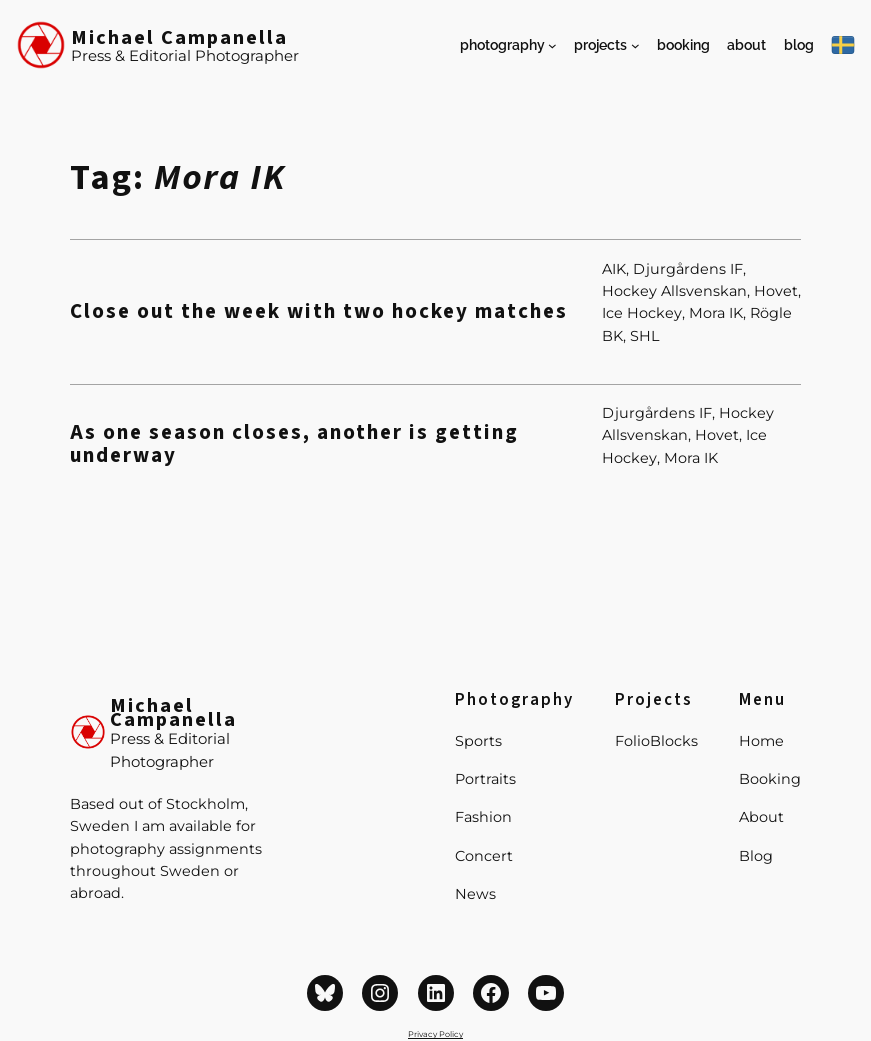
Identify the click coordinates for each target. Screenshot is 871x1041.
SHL (644, 336)
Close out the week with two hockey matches (319, 311)
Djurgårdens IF (688, 269)
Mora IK (716, 313)
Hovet (776, 291)
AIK (614, 269)
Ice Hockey (642, 313)
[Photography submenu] (552, 45)
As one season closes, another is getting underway (294, 444)
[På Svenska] (843, 45)
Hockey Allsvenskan (674, 291)
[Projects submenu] (635, 45)
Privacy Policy (435, 1034)
